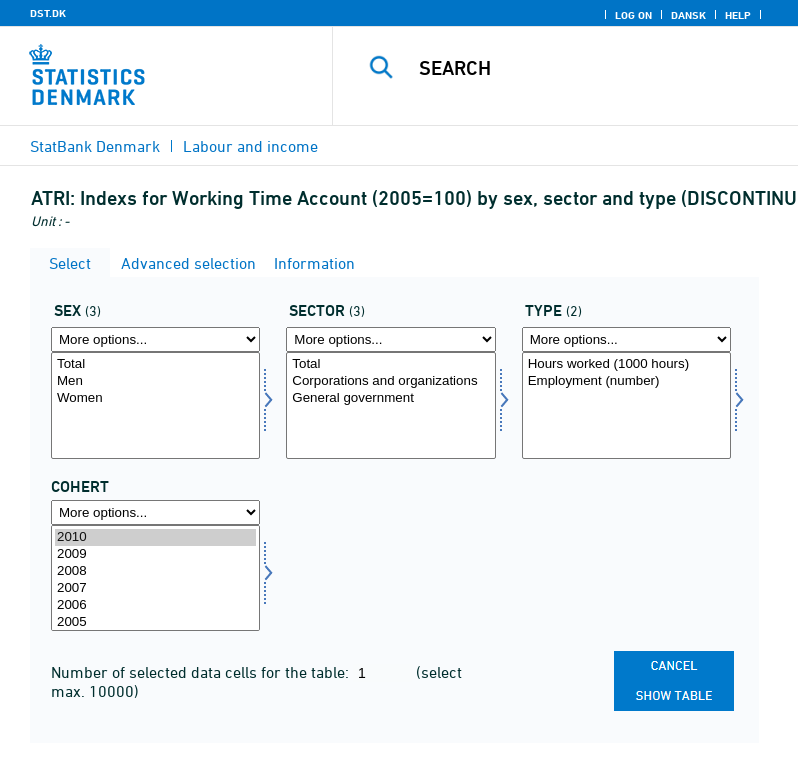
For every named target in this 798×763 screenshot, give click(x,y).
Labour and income (250, 146)
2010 (155, 537)
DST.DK (48, 13)
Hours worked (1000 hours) (626, 364)
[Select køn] (155, 405)
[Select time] (155, 578)
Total (155, 364)
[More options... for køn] (155, 339)
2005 (155, 622)
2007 (155, 588)
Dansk (688, 15)
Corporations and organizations (390, 381)
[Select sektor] (390, 405)
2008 (155, 571)
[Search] (595, 68)
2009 (155, 554)
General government (390, 398)
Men (155, 381)
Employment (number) (626, 381)
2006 (155, 605)
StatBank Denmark (95, 146)
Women (155, 398)
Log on (633, 15)
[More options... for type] (626, 339)
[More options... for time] (155, 512)
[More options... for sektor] (390, 339)
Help (738, 15)
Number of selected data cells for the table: (202, 672)
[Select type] (626, 405)
